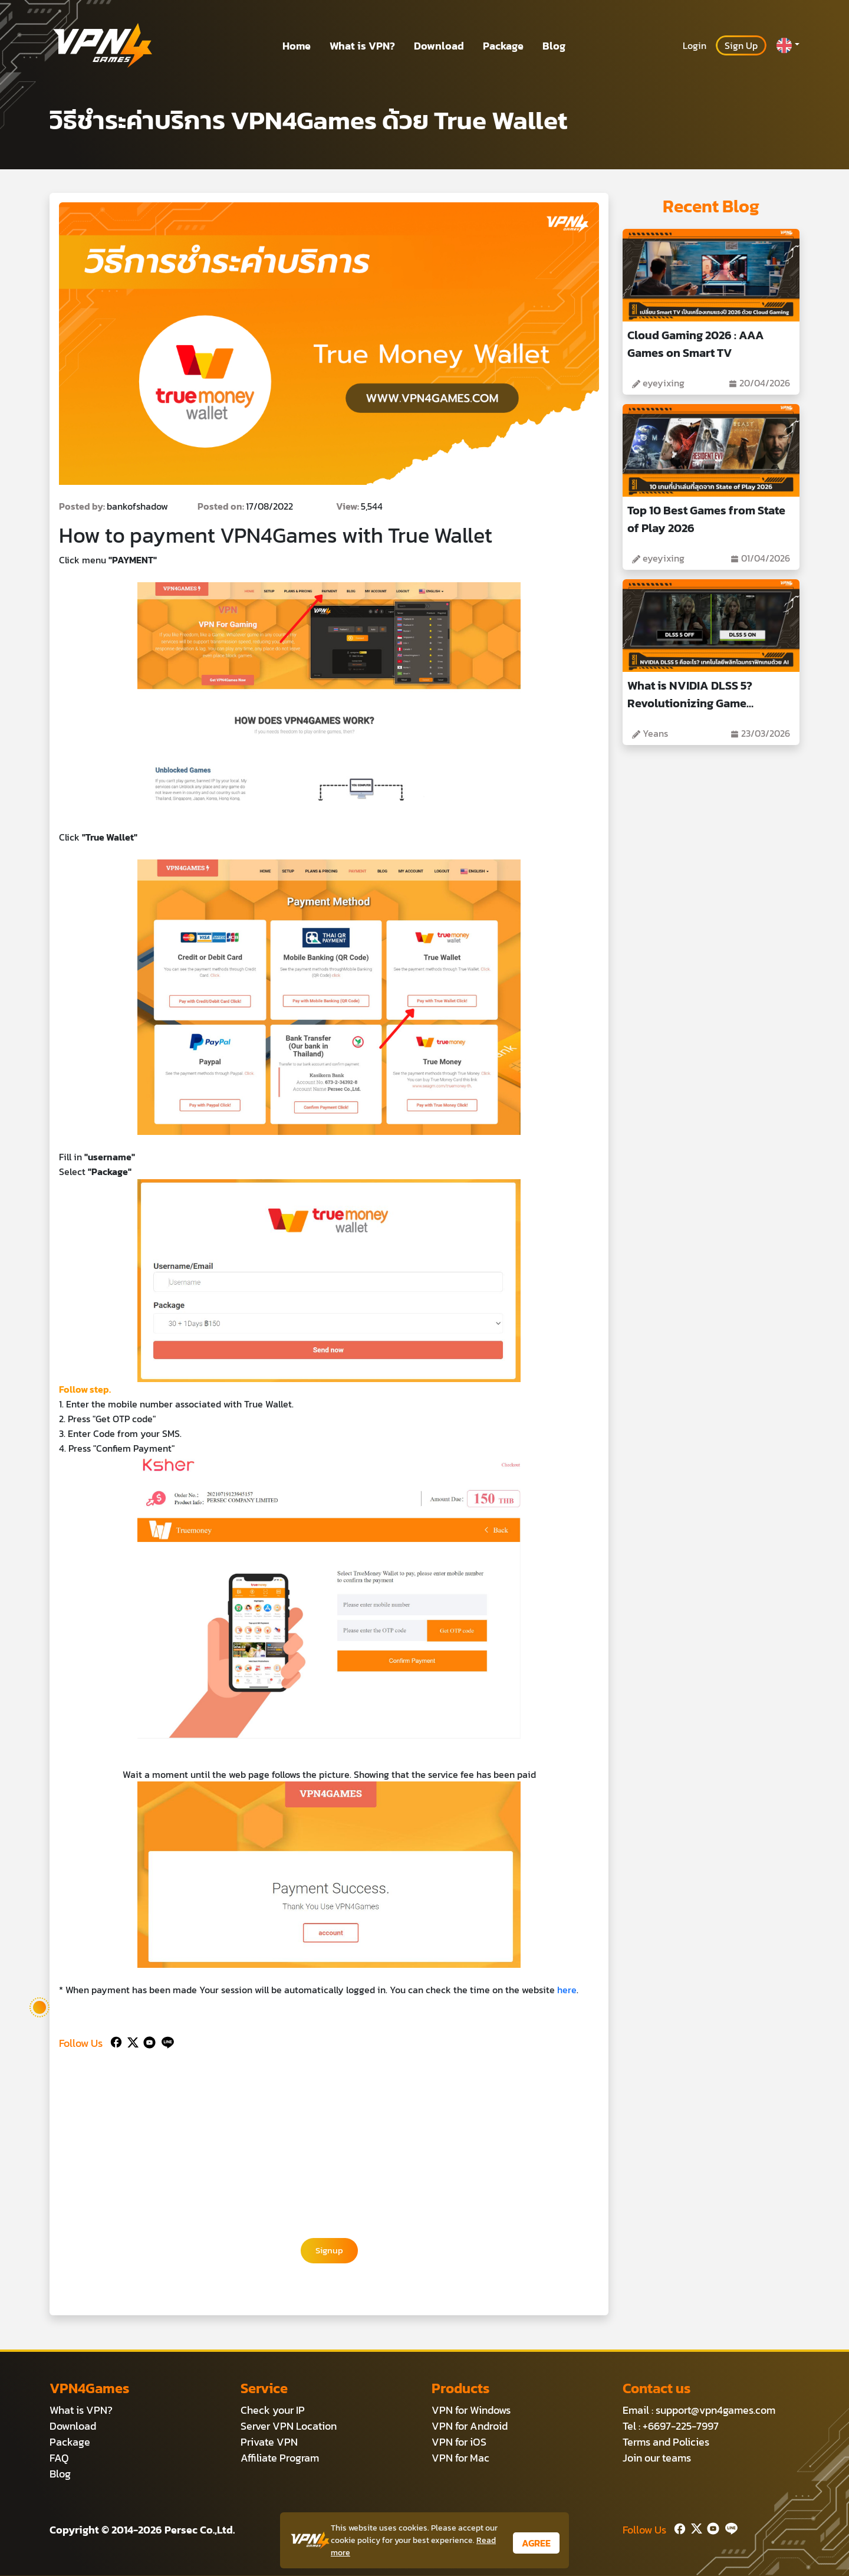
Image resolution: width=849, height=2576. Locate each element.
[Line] (165, 2041)
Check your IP (273, 2411)
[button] (787, 45)
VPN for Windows (471, 2411)
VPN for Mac (460, 2458)
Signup (329, 2251)
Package (503, 46)
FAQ (59, 2458)
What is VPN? (362, 46)
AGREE (536, 2543)
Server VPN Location (289, 2426)
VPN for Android (470, 2426)
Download (439, 46)
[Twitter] (131, 2041)
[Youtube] (147, 2041)
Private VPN (269, 2442)
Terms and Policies (666, 2442)
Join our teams (657, 2458)
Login (694, 45)
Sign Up (741, 45)
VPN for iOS (459, 2442)
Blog (553, 46)
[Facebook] (115, 2041)
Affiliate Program (280, 2458)
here (567, 1990)
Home (296, 46)
